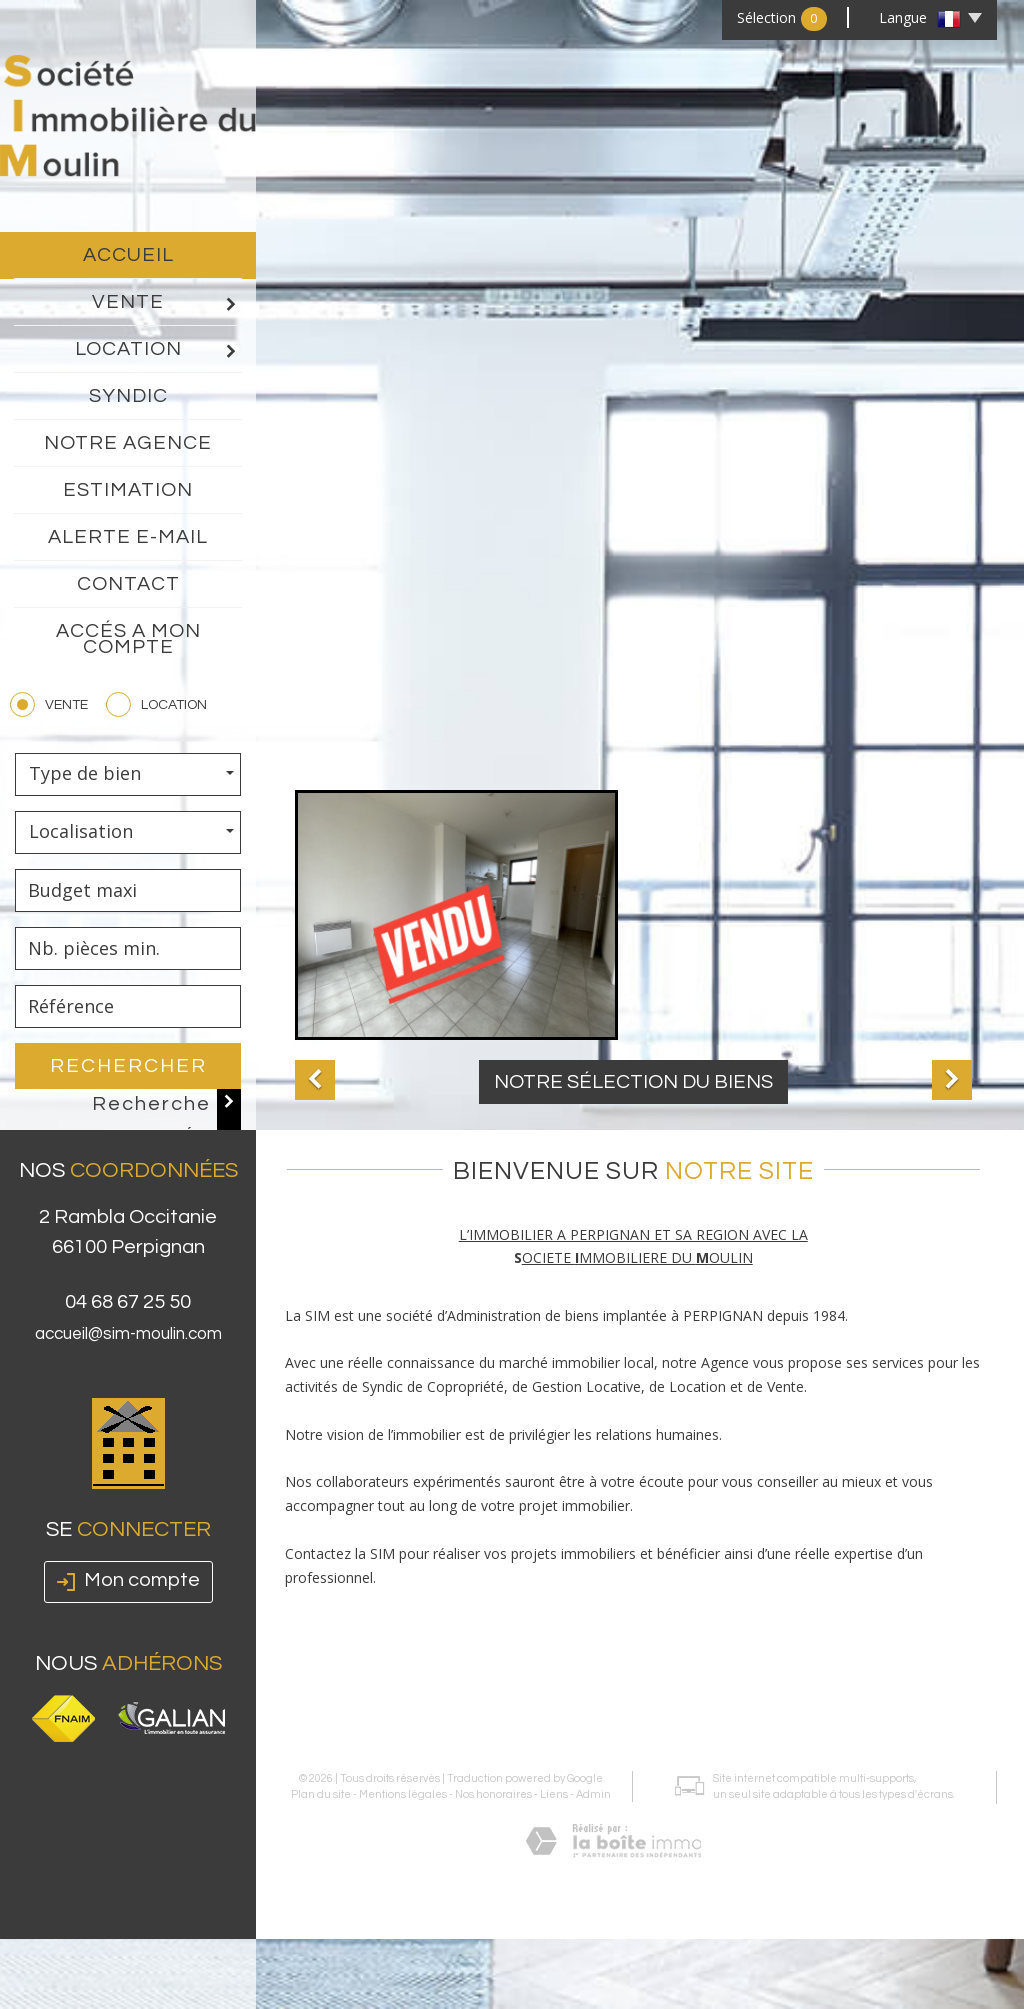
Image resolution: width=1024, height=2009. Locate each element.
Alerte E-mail (128, 537)
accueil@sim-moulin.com (128, 1375)
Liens (551, 1698)
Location (158, 350)
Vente (166, 303)
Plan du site (318, 1698)
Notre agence (128, 443)
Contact (128, 584)
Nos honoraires (490, 1698)
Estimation (128, 490)
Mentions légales (400, 1698)
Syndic (128, 396)
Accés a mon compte (128, 639)
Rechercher (128, 1066)
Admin (590, 1698)
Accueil (128, 255)
